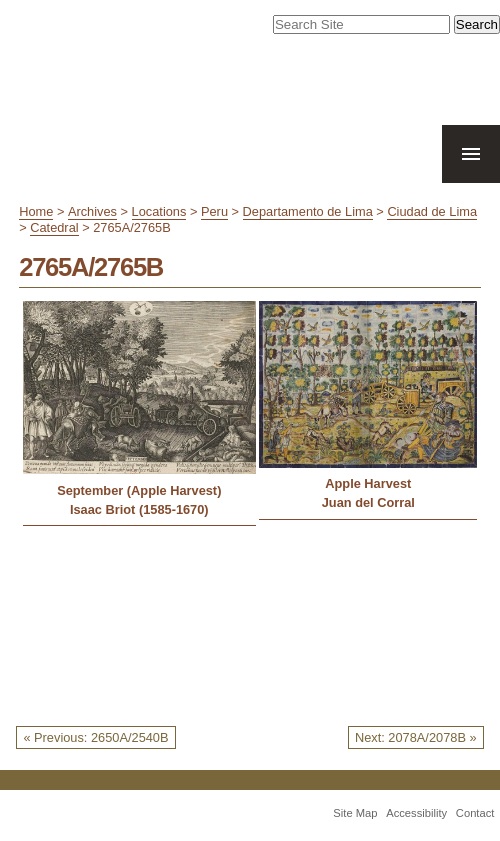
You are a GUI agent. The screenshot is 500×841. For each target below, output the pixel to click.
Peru (214, 211)
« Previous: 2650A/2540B (95, 737)
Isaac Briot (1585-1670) (139, 509)
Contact (475, 813)
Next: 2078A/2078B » (416, 737)
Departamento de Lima (308, 211)
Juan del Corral (368, 502)
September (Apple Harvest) (139, 490)
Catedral (54, 227)
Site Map (355, 813)
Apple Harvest (368, 483)
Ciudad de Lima (432, 211)
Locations (159, 211)
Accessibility (416, 813)
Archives (92, 211)
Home (36, 211)
